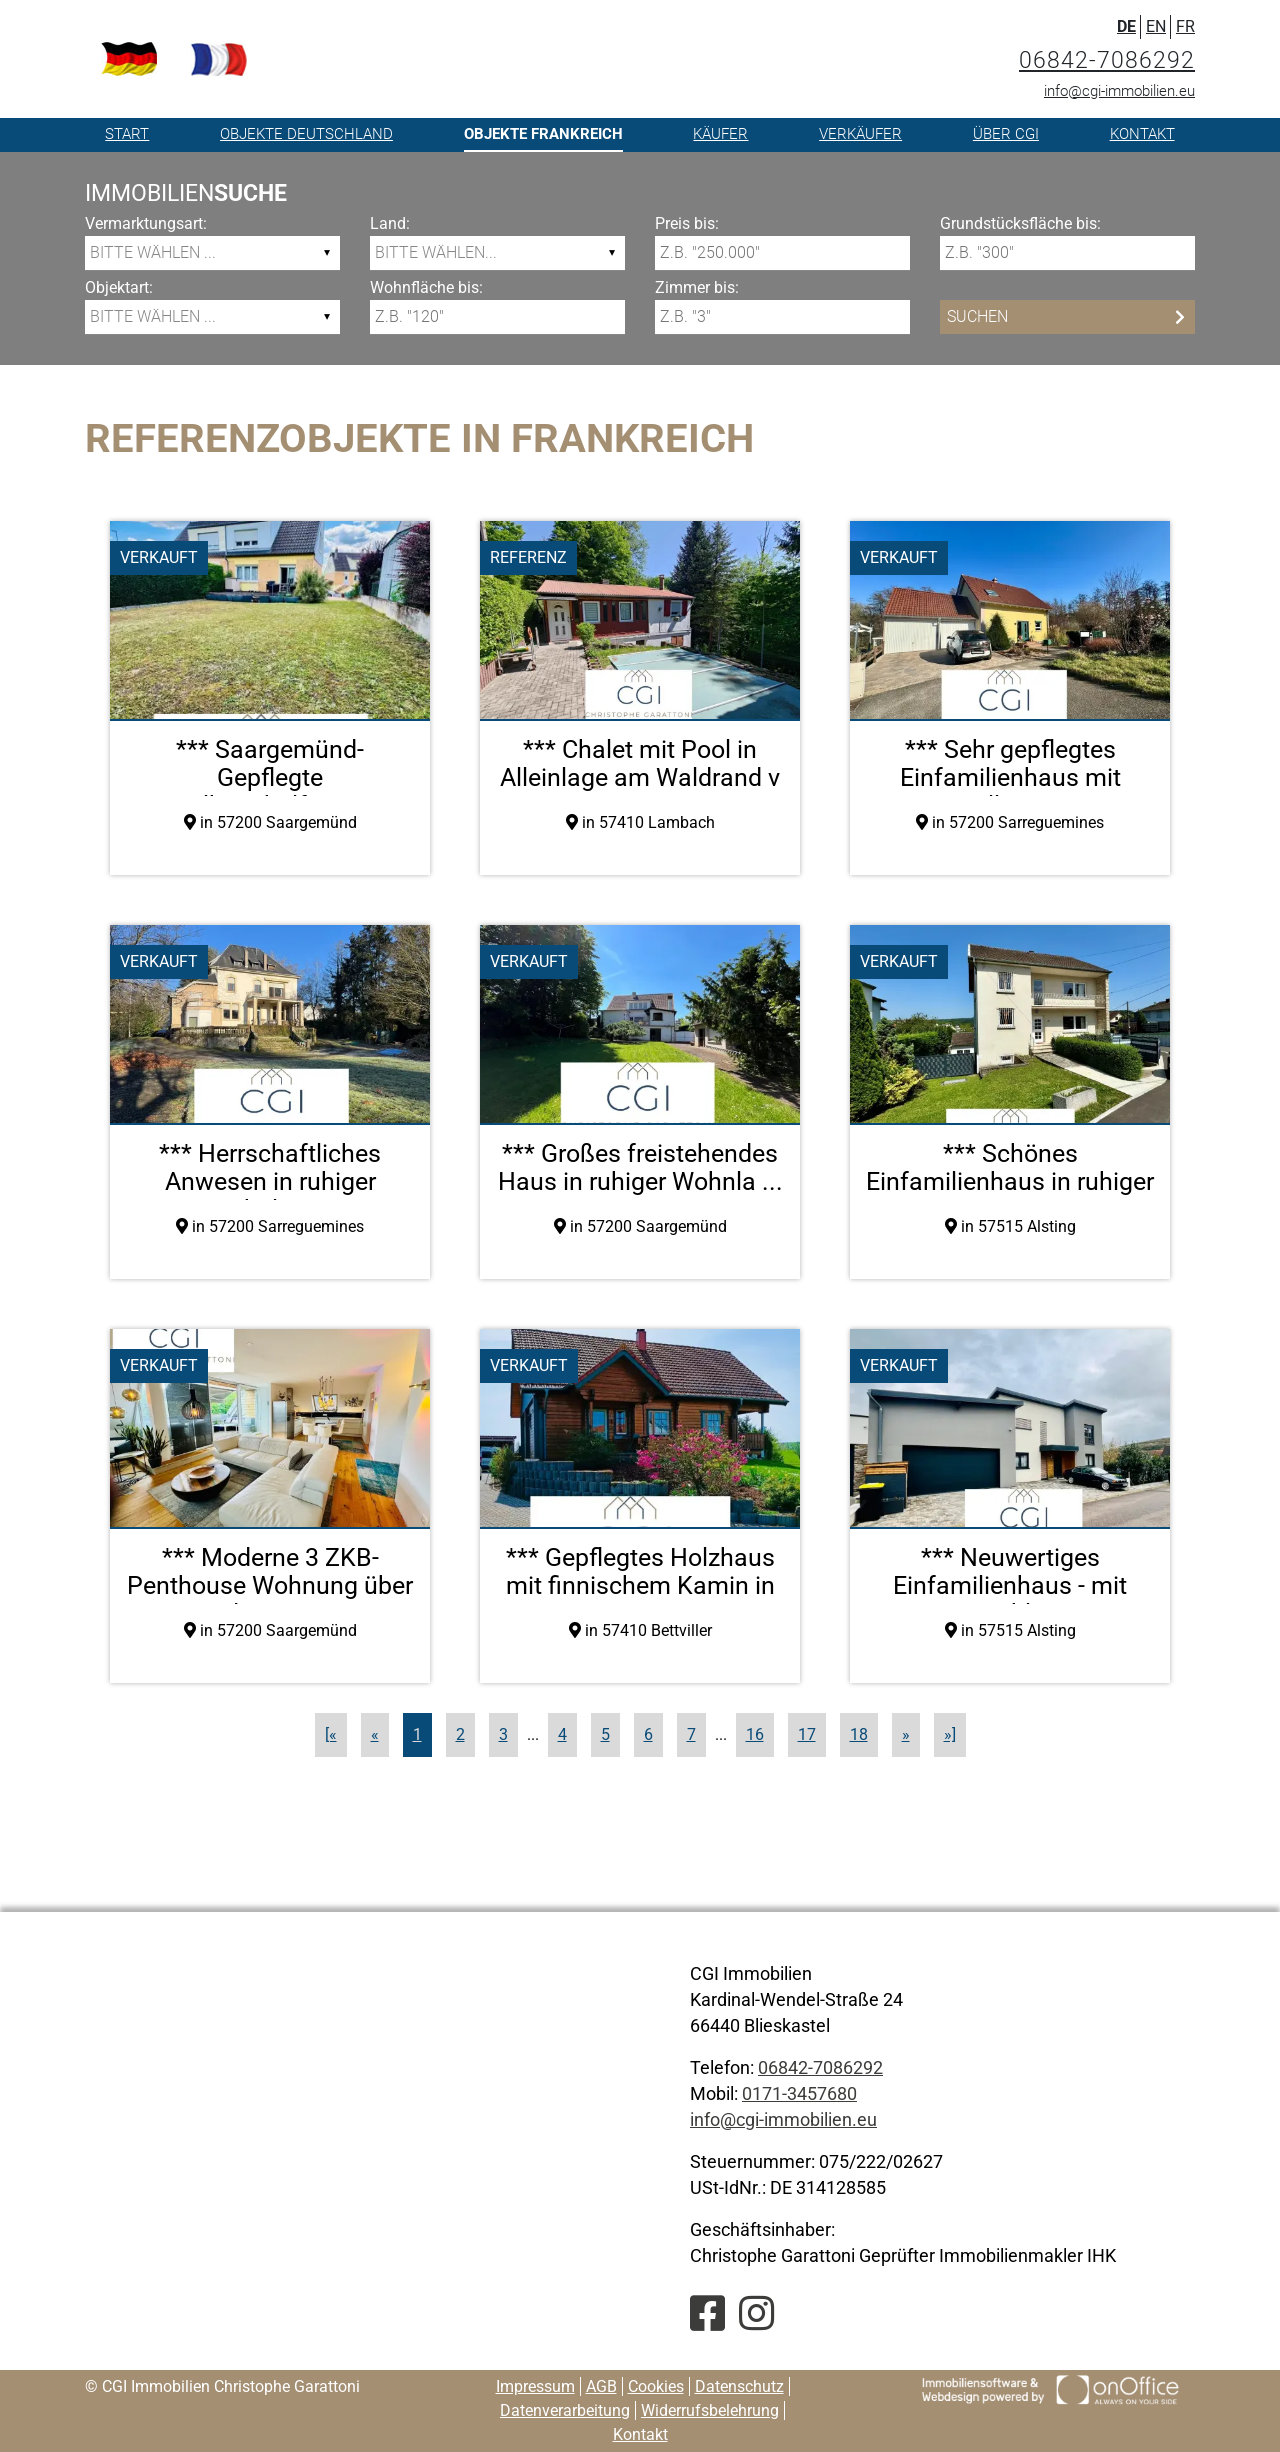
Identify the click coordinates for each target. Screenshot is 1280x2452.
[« (331, 1734)
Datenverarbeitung (565, 2410)
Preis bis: (687, 223)
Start (127, 134)
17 (807, 1734)
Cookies (656, 2386)
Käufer (720, 134)
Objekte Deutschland (306, 134)
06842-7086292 (1107, 60)
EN (1156, 26)
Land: (390, 223)
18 (859, 1734)
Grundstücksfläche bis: (1020, 223)
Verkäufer (860, 134)
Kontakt (1142, 134)
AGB (601, 2386)
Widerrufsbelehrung (710, 2410)
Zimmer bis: (697, 287)
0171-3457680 (799, 2093)
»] (950, 1734)
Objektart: (119, 287)
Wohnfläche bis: (426, 287)
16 (755, 1734)
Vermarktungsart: (146, 223)
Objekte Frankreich (543, 134)
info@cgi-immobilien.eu (1119, 91)
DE (1126, 26)
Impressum (535, 2386)
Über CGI (1006, 134)
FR (1185, 26)
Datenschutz (739, 2386)
